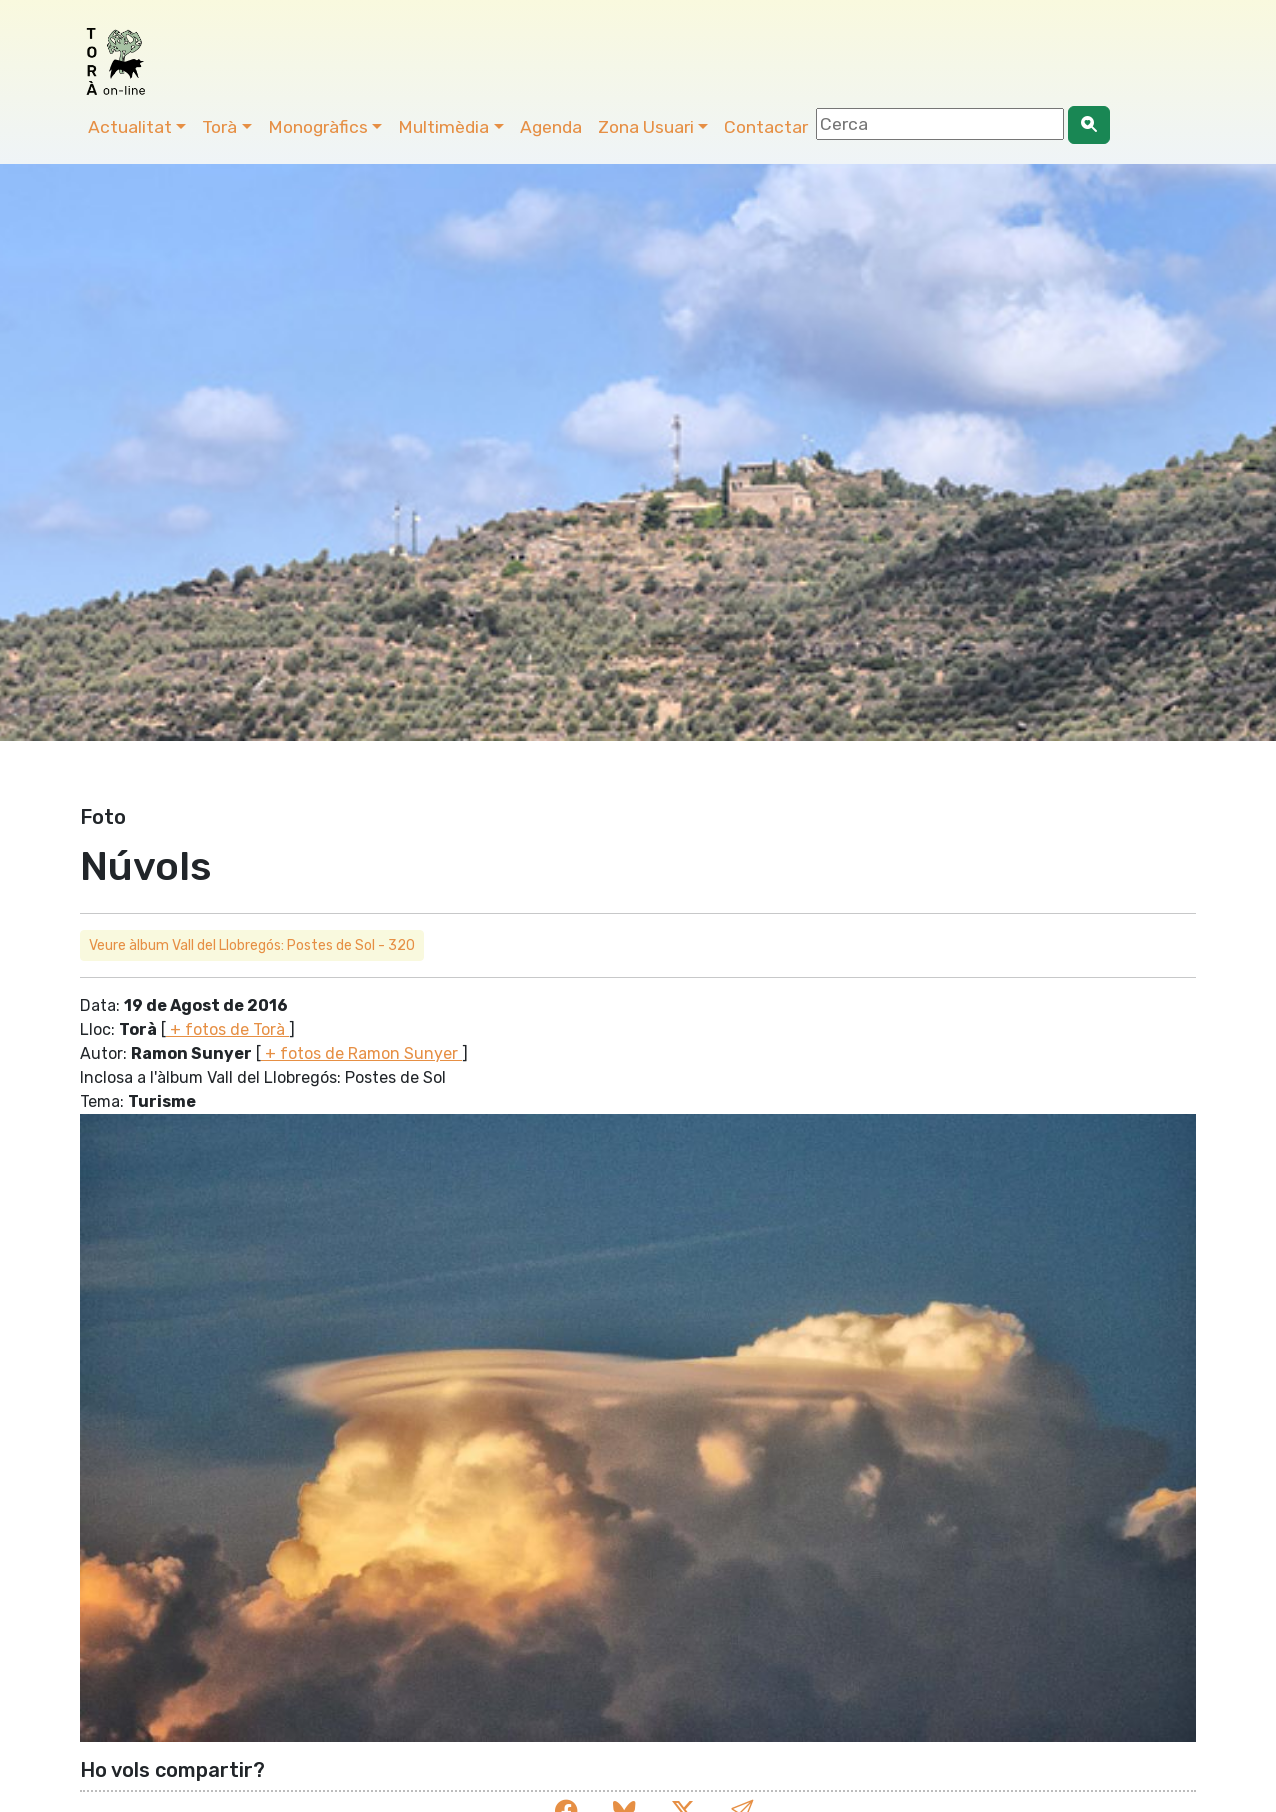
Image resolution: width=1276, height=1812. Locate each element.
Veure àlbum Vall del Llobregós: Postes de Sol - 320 (252, 945)
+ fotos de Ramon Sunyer (361, 1053)
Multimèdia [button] (443, 127)
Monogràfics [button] (318, 127)
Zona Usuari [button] (646, 127)
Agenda (551, 127)
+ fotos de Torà (227, 1029)
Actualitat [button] (130, 127)
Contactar (766, 127)
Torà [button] (219, 127)
